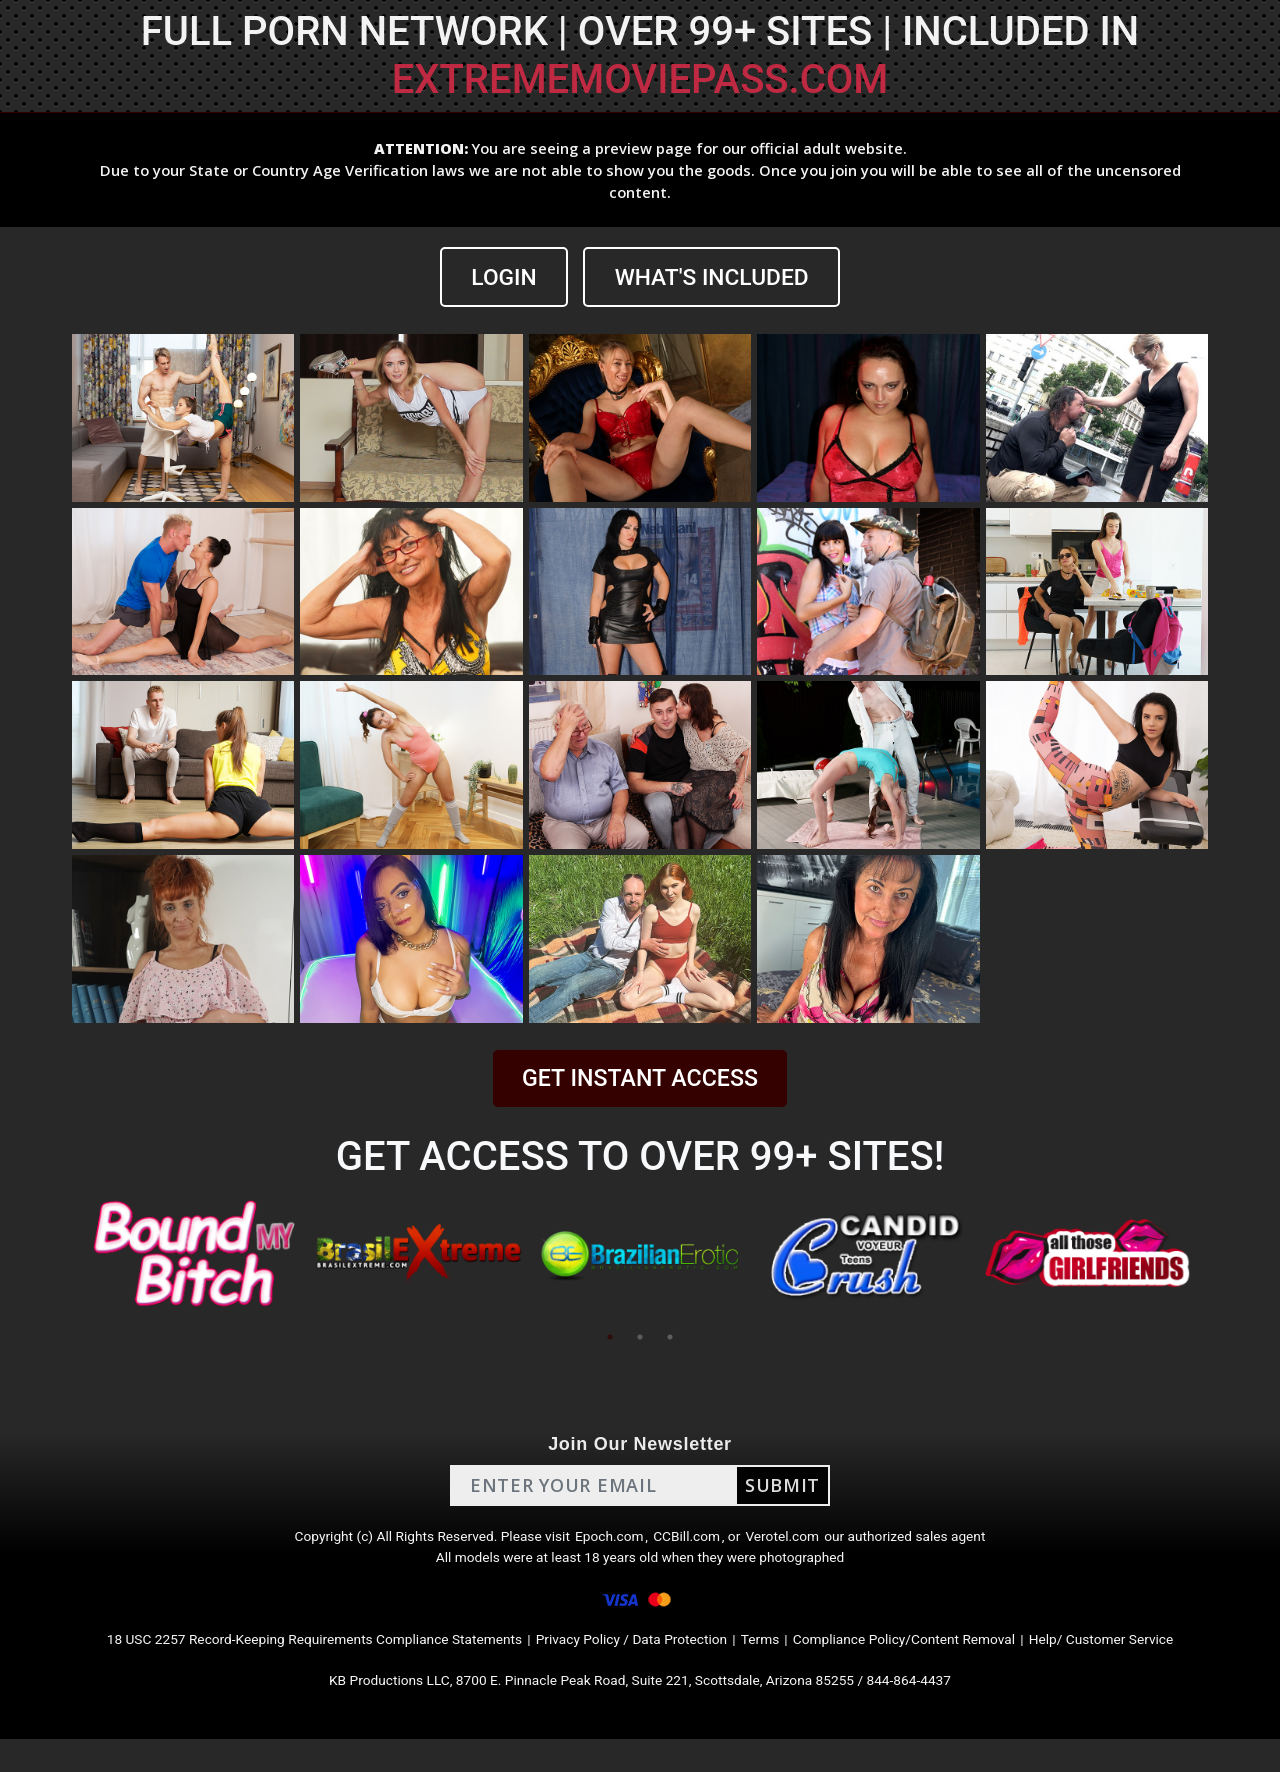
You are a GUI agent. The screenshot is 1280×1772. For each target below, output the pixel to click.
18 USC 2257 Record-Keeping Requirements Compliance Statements (268, 1663)
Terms (780, 1663)
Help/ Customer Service (1170, 1663)
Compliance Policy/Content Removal (944, 1663)
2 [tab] (640, 1339)
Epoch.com (608, 1543)
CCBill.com (694, 1543)
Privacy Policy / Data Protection (634, 1663)
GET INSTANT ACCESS (640, 1081)
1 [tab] (610, 1339)
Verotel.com (802, 1543)
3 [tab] (670, 1339)
